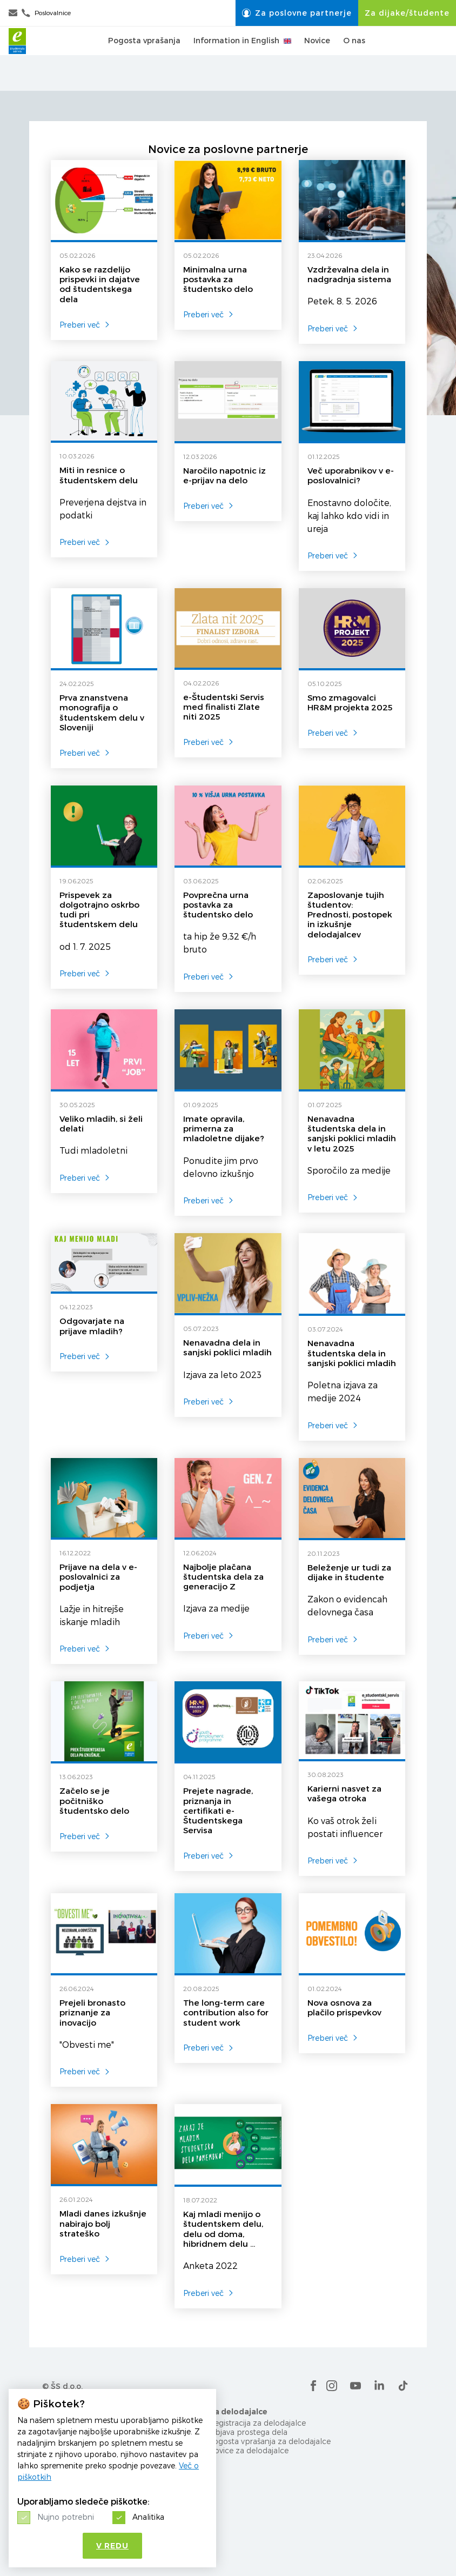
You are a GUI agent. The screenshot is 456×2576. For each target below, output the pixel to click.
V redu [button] (112, 2546)
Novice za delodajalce (249, 2450)
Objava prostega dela (248, 2432)
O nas (354, 58)
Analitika (148, 2516)
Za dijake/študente (407, 13)
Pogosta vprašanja (144, 58)
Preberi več (84, 324)
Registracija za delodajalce (257, 2422)
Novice (317, 58)
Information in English (242, 58)
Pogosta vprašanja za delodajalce (270, 2441)
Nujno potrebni (65, 2516)
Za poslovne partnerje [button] (297, 13)
